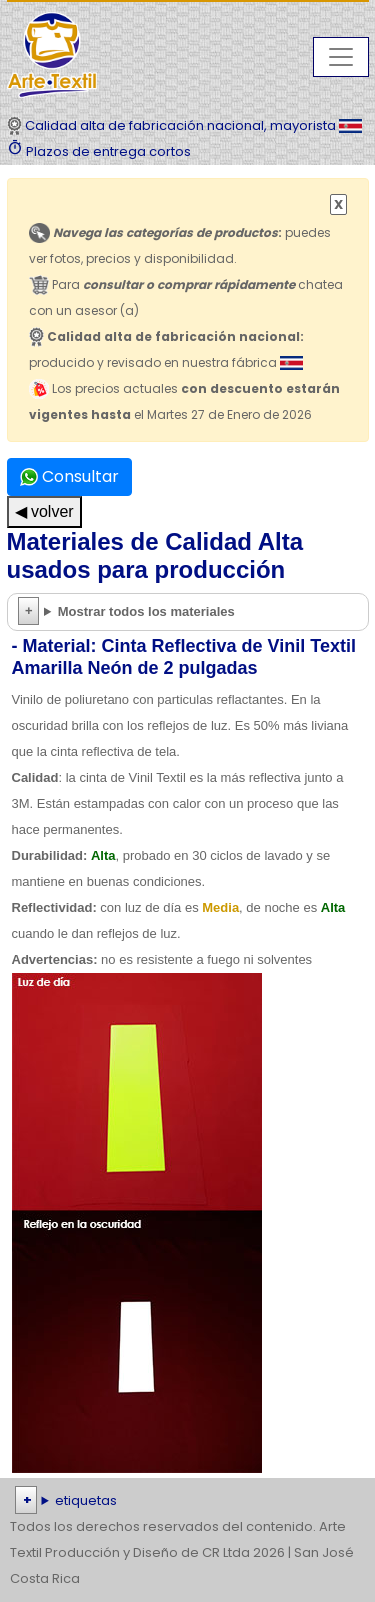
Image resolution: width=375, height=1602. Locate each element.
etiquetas (86, 1500)
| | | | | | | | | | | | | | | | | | (187, 1501)
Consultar (69, 476)
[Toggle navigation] (341, 57)
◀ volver (44, 511)
